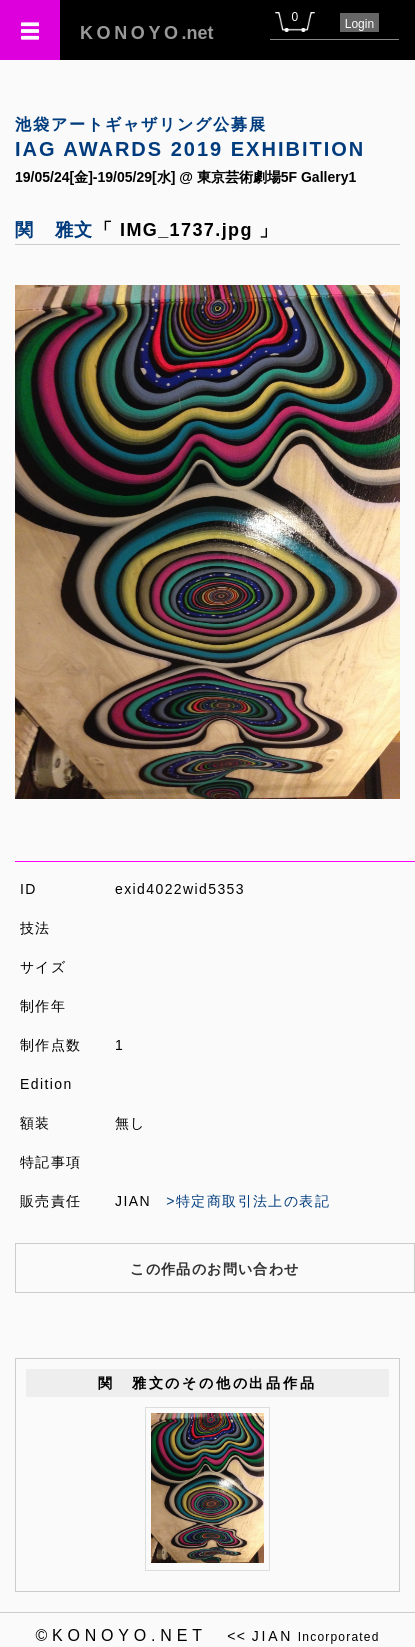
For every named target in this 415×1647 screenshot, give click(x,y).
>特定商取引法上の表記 (248, 1201)
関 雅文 (54, 230)
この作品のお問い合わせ (214, 1269)
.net (147, 33)
